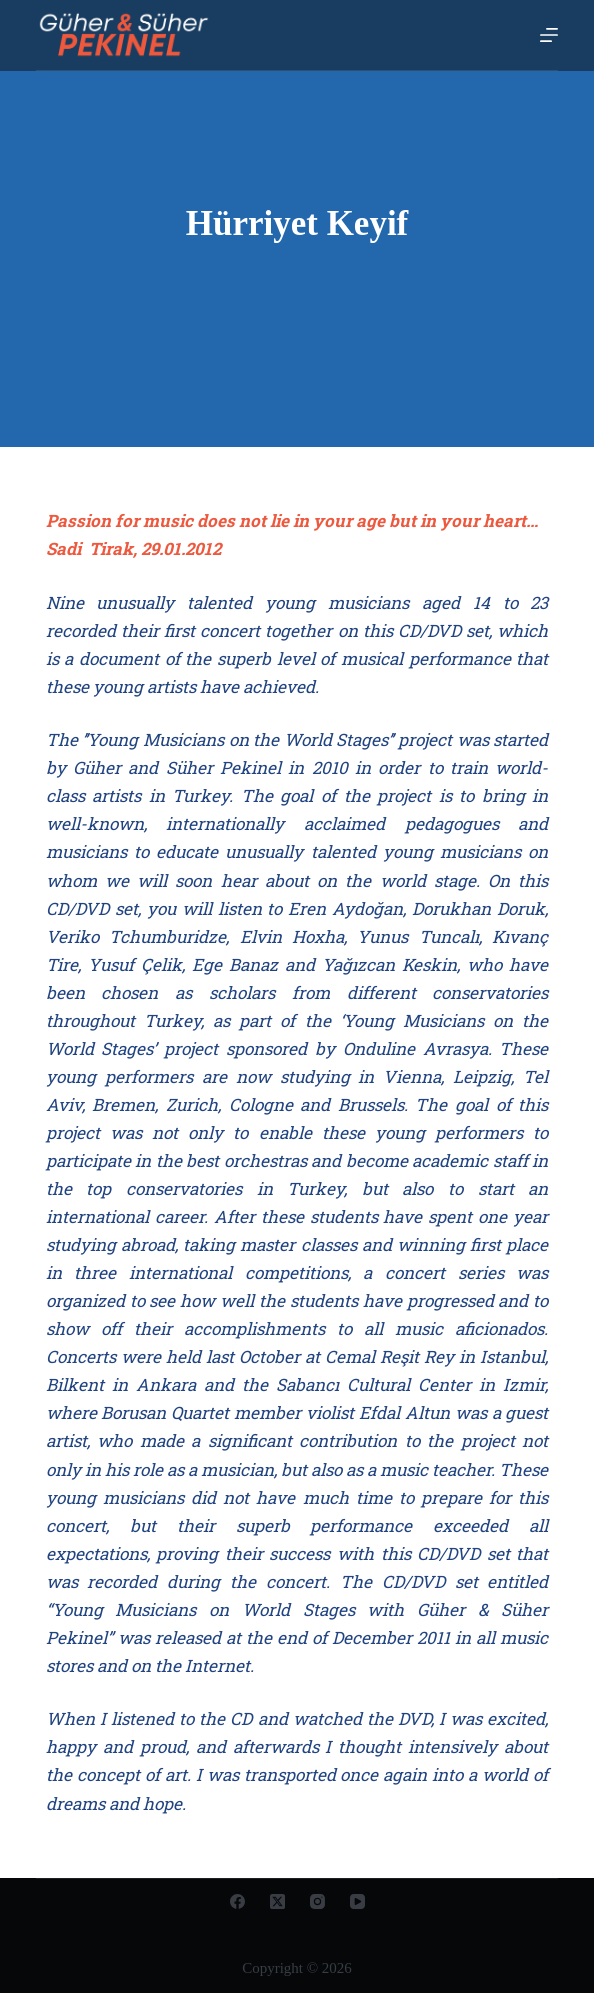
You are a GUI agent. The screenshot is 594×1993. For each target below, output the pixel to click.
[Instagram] (317, 1901)
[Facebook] (237, 1901)
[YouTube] (357, 1901)
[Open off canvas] (549, 35)
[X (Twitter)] (277, 1901)
